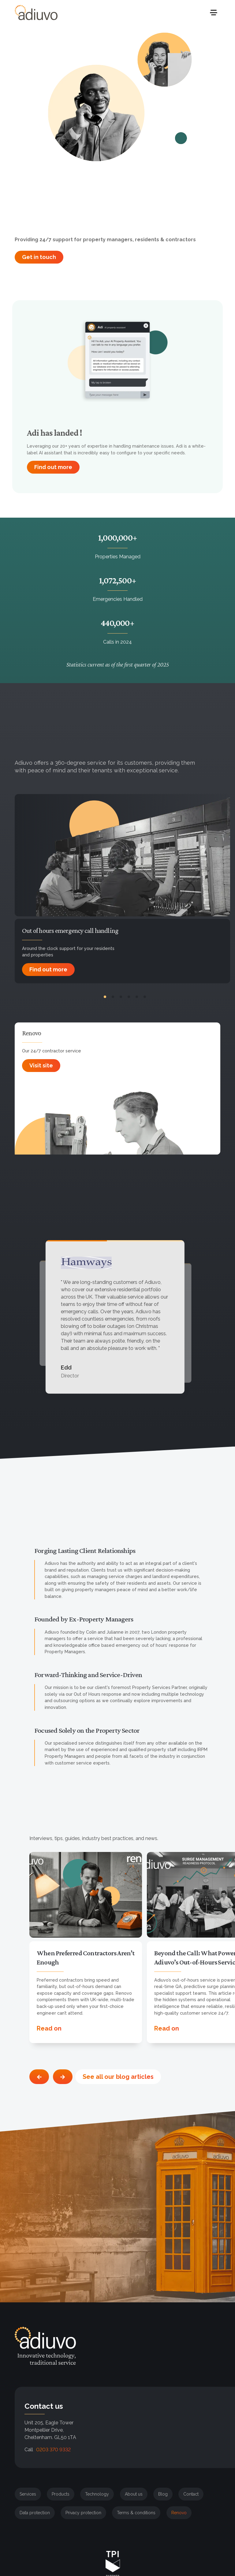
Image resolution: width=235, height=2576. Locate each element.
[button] (217, 2488)
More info (160, 2525)
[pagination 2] (113, 997)
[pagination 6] (145, 997)
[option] (88, 1947)
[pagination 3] (121, 997)
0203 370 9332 (53, 2449)
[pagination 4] (129, 997)
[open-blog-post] (85, 1895)
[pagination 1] (105, 997)
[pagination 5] (137, 997)
